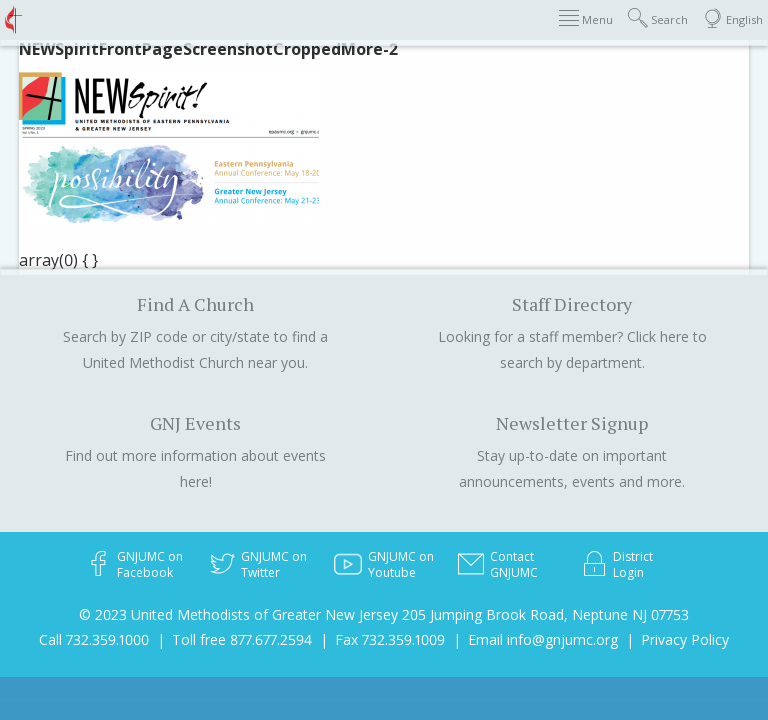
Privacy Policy (685, 639)
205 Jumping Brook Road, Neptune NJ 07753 (545, 614)
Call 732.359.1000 (94, 639)
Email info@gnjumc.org (543, 639)
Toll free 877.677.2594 (242, 639)
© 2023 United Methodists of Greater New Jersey (238, 614)
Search (658, 18)
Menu (586, 18)
